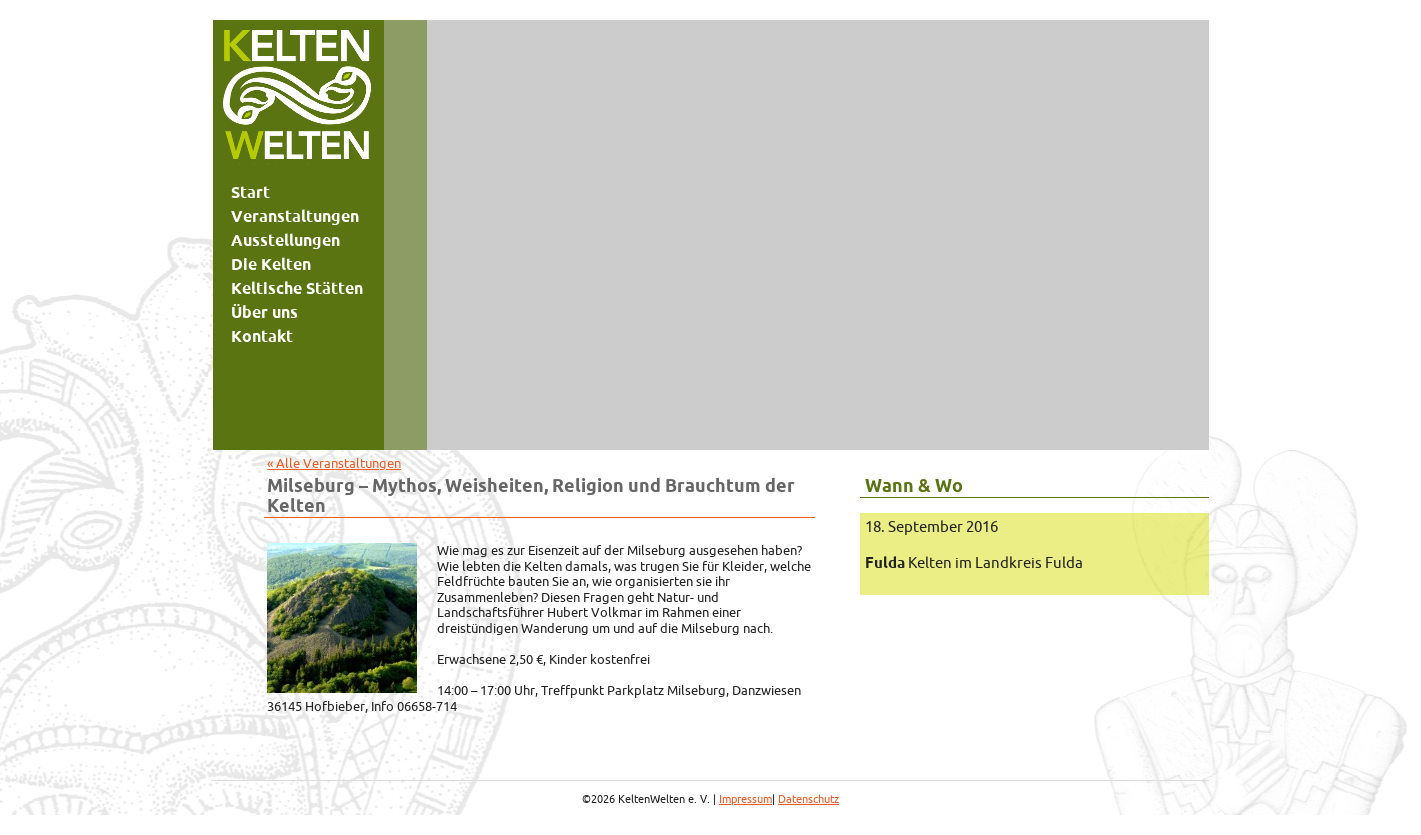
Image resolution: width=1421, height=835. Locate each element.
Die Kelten (271, 264)
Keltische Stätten (297, 288)
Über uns (264, 312)
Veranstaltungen (295, 216)
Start (250, 192)
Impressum (745, 799)
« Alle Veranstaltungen (334, 463)
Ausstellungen (285, 240)
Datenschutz (808, 799)
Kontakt (262, 336)
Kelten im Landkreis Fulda (974, 562)
